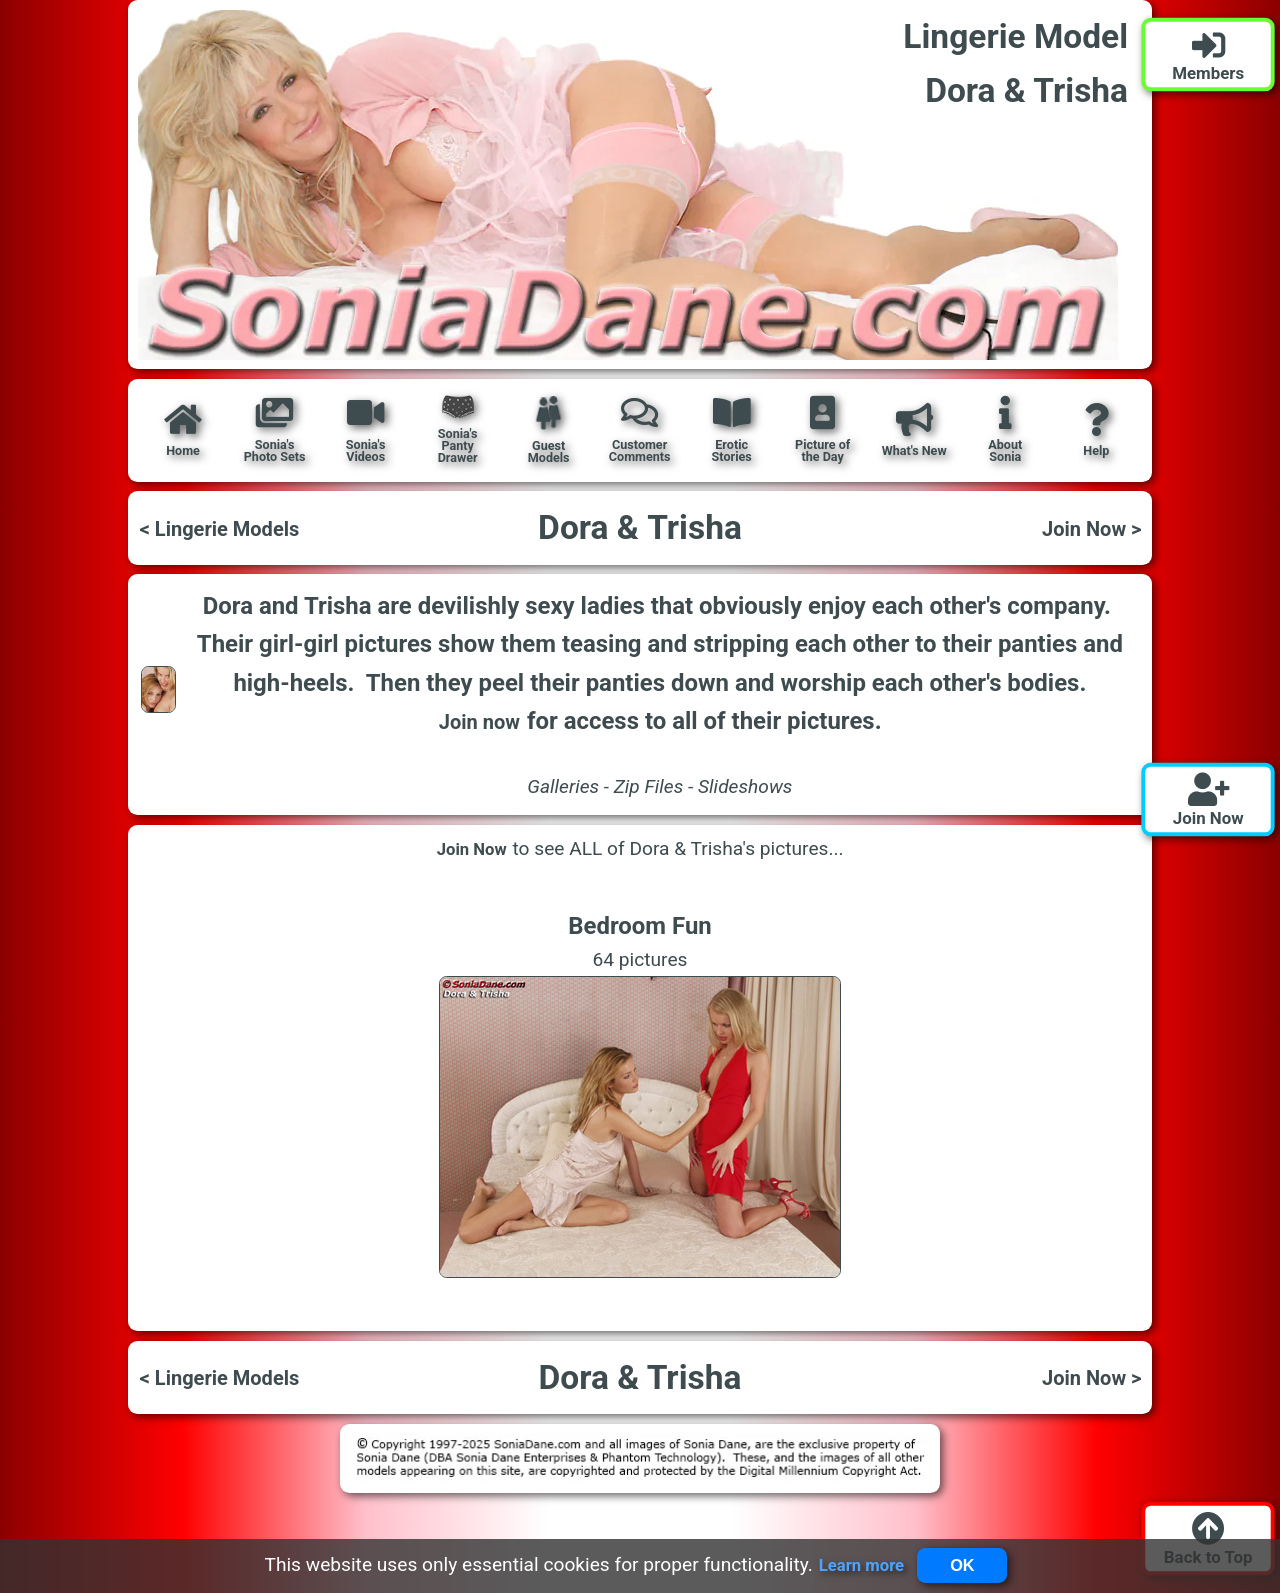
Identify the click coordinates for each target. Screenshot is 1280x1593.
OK (968, 1562)
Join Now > (1083, 527)
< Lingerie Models (232, 527)
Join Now (472, 849)
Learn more (852, 1562)
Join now (479, 721)
